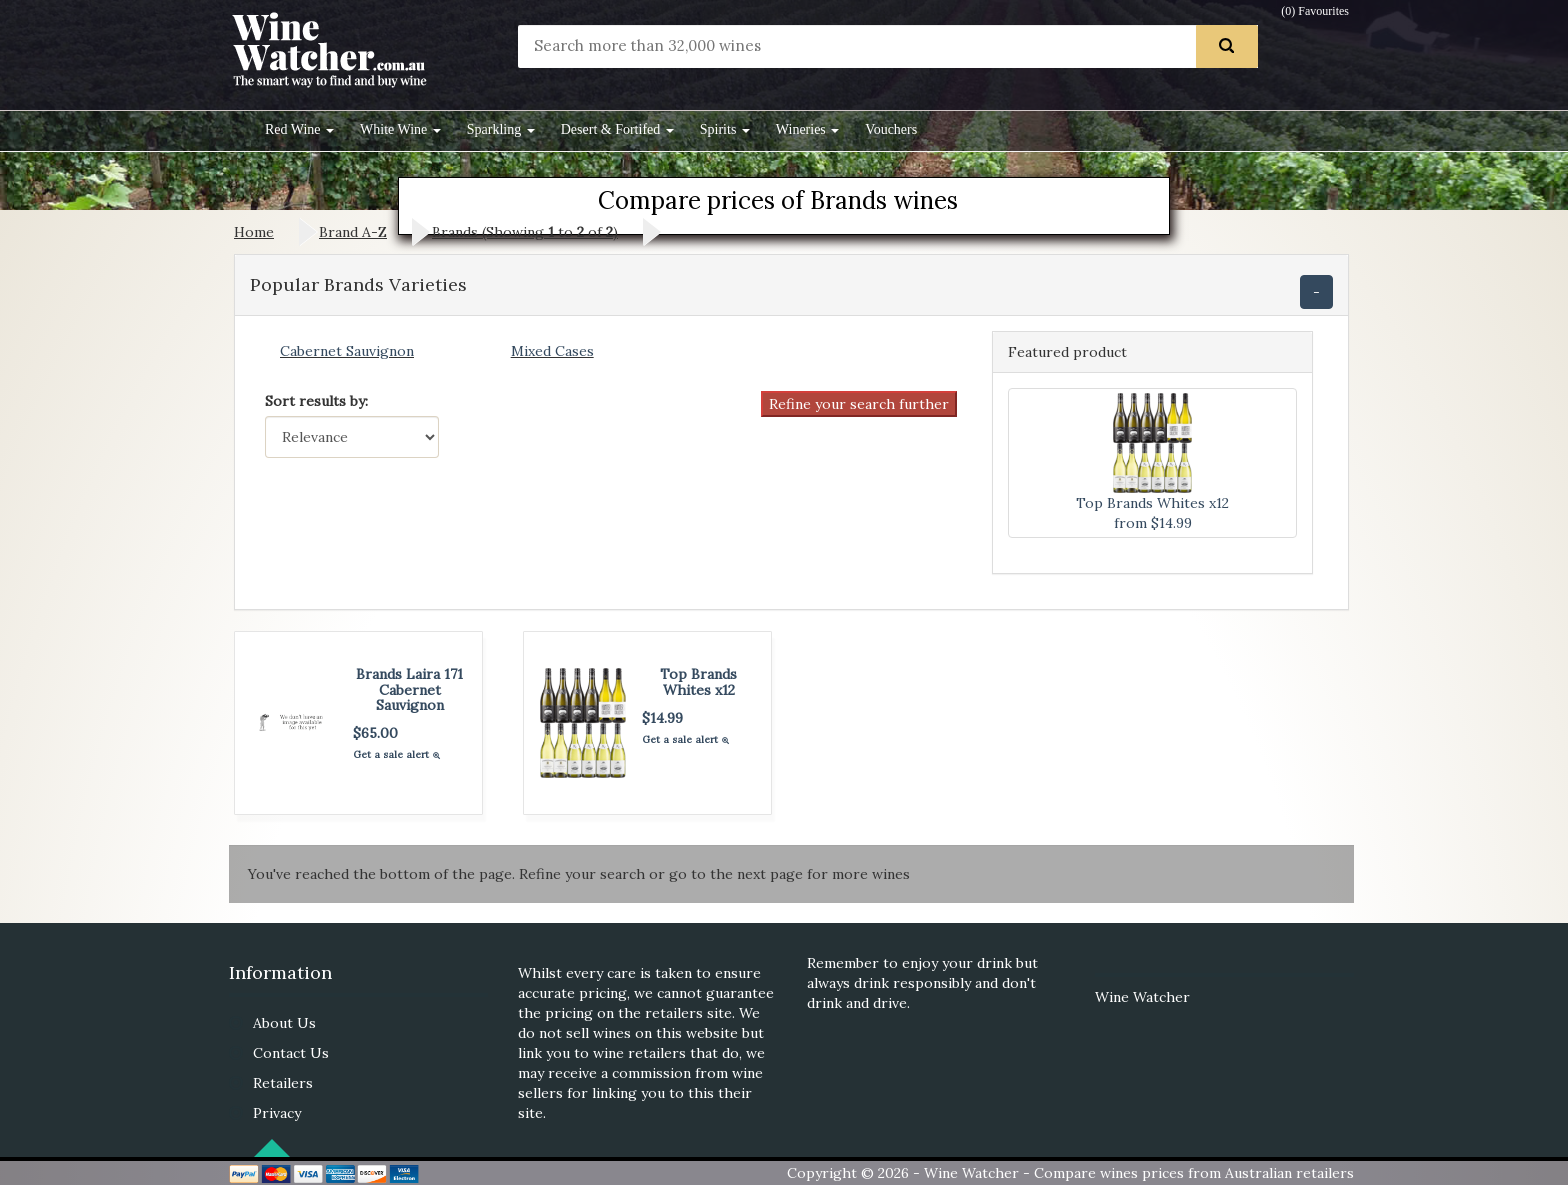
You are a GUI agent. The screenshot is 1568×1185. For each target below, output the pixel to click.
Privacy (277, 1113)
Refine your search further (859, 404)
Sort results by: (316, 401)
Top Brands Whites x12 (698, 681)
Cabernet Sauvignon (347, 351)
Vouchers (891, 129)
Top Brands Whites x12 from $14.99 (1152, 462)
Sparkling (501, 129)
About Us (284, 1023)
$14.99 (662, 718)
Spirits (725, 129)
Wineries (807, 129)
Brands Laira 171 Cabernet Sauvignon (409, 689)
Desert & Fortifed (617, 129)
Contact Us (291, 1053)
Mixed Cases (552, 351)
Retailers (283, 1083)
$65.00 (375, 733)
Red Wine (299, 129)
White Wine (400, 129)
